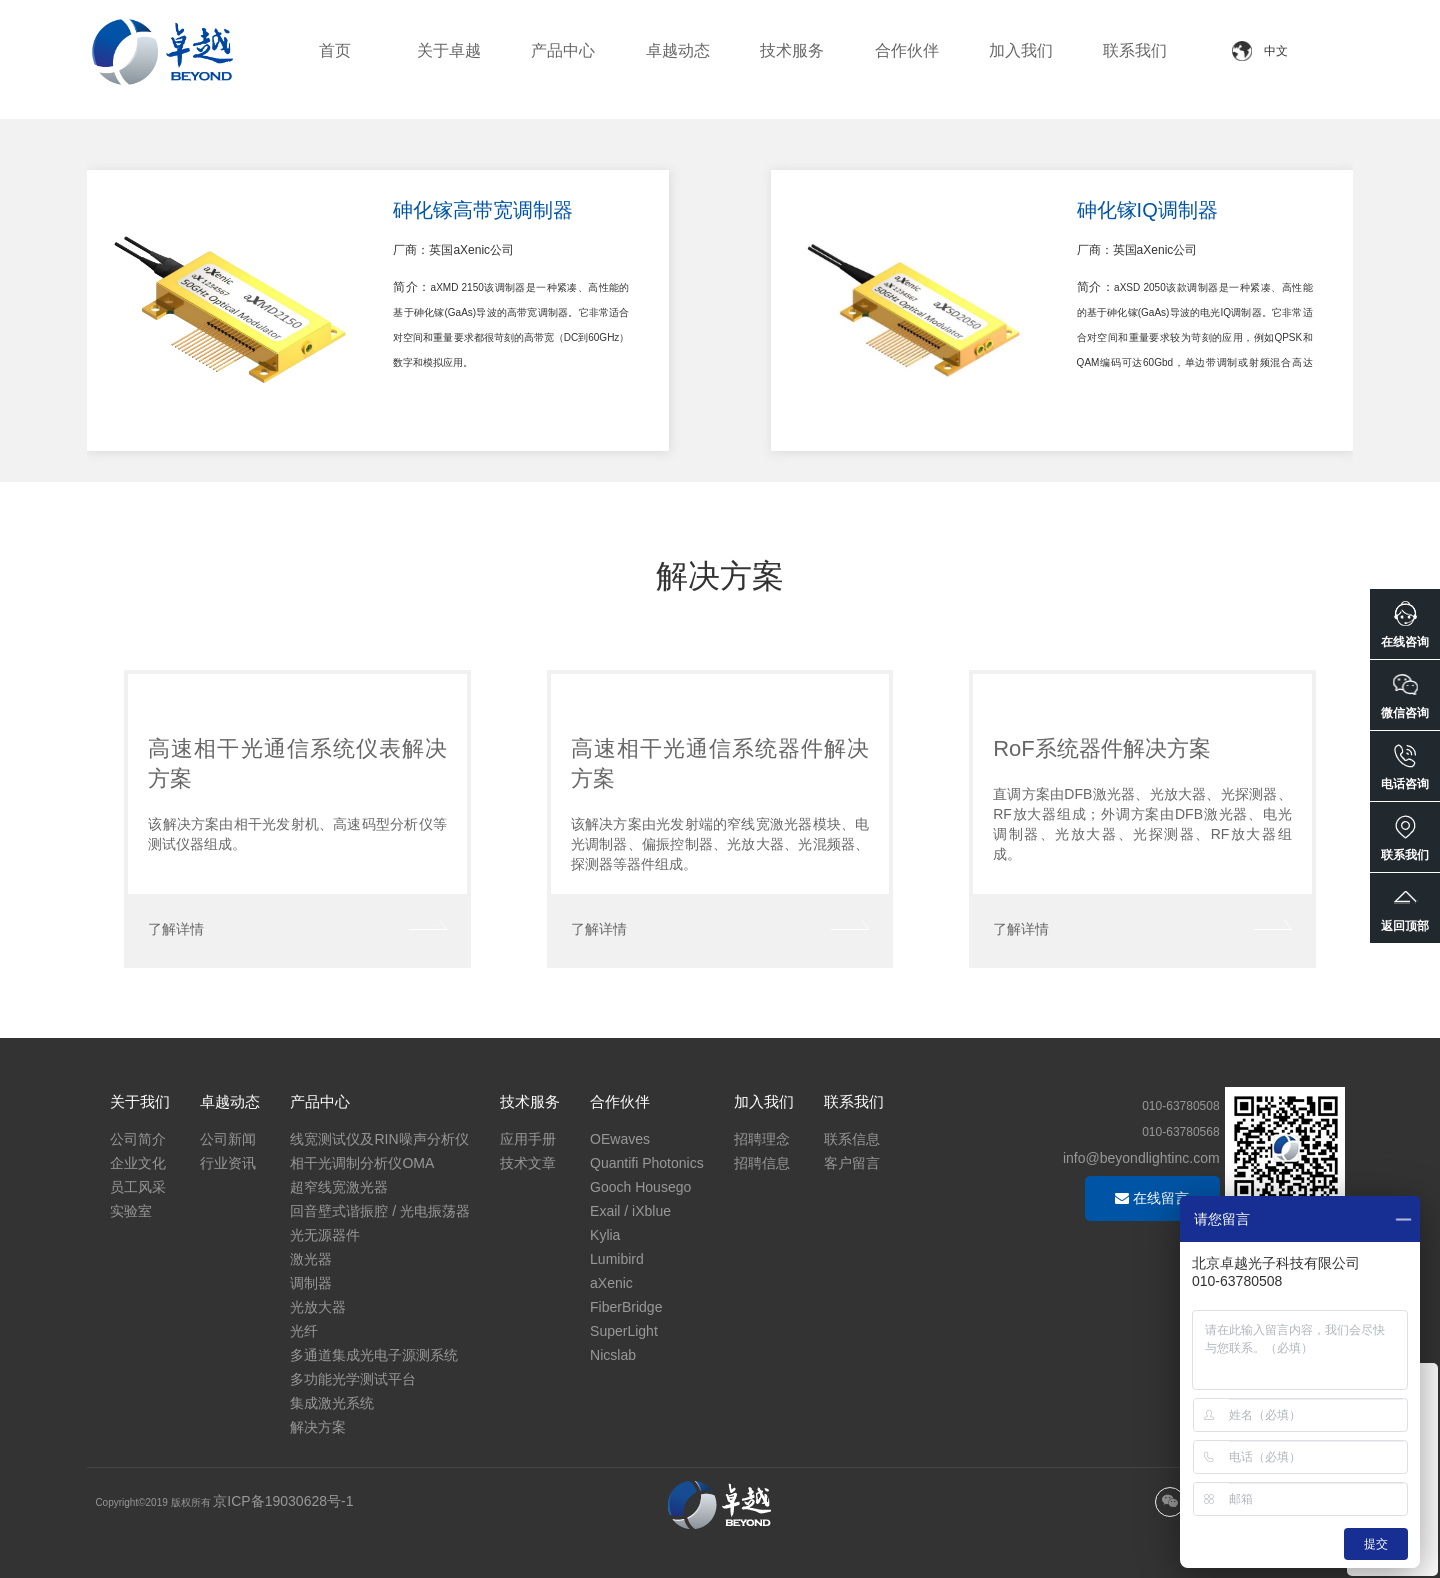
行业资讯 (228, 1163)
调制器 (311, 1283)
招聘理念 (762, 1139)
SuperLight (624, 1331)
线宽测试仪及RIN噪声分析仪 (379, 1139)
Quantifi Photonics (647, 1163)
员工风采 (138, 1187)
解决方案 (318, 1427)
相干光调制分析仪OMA (362, 1163)
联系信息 (852, 1139)
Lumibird (617, 1259)
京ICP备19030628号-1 (283, 1501)
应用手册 (528, 1139)
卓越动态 (678, 50)
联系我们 (1135, 50)
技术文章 (528, 1163)
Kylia (605, 1235)
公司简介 (138, 1139)
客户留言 (852, 1163)
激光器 (311, 1259)
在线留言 (1152, 1198)
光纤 (304, 1331)
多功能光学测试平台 (353, 1379)
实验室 (131, 1211)
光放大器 (318, 1307)
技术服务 (792, 50)
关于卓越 (449, 50)
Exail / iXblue (630, 1211)
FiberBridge (626, 1307)
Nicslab (613, 1355)
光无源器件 (325, 1235)
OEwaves (620, 1139)
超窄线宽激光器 (339, 1187)
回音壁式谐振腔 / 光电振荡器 (380, 1211)
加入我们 (1021, 50)
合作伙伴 (907, 50)
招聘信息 (762, 1163)
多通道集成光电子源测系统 (374, 1355)
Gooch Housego (640, 1187)
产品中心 (563, 50)
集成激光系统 (332, 1403)
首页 (335, 50)
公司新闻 (228, 1139)
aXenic (611, 1283)
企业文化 (138, 1163)
